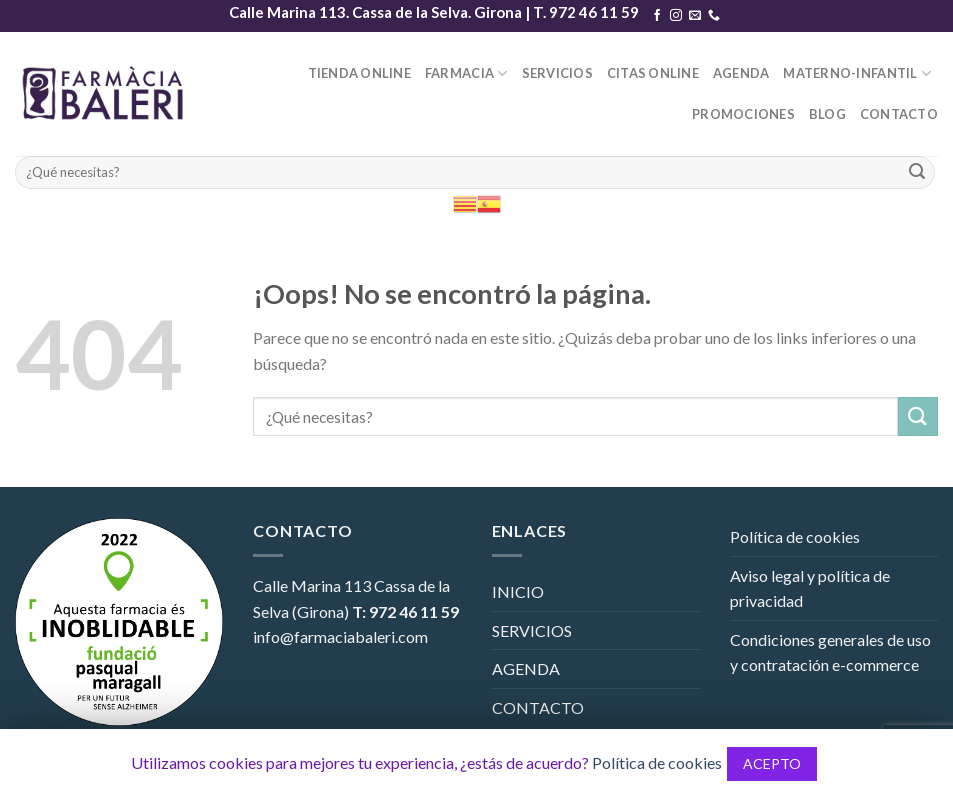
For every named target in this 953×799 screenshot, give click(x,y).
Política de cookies (795, 536)
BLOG (827, 114)
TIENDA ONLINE (359, 73)
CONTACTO (899, 114)
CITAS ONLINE (653, 73)
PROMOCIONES (743, 114)
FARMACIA (466, 73)
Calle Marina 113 (312, 585)
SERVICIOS (557, 73)
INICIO (518, 591)
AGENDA (741, 73)
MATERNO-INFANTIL (857, 73)
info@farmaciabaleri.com (340, 636)
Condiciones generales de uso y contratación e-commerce (830, 652)
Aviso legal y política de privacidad (810, 588)
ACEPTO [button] (772, 763)
